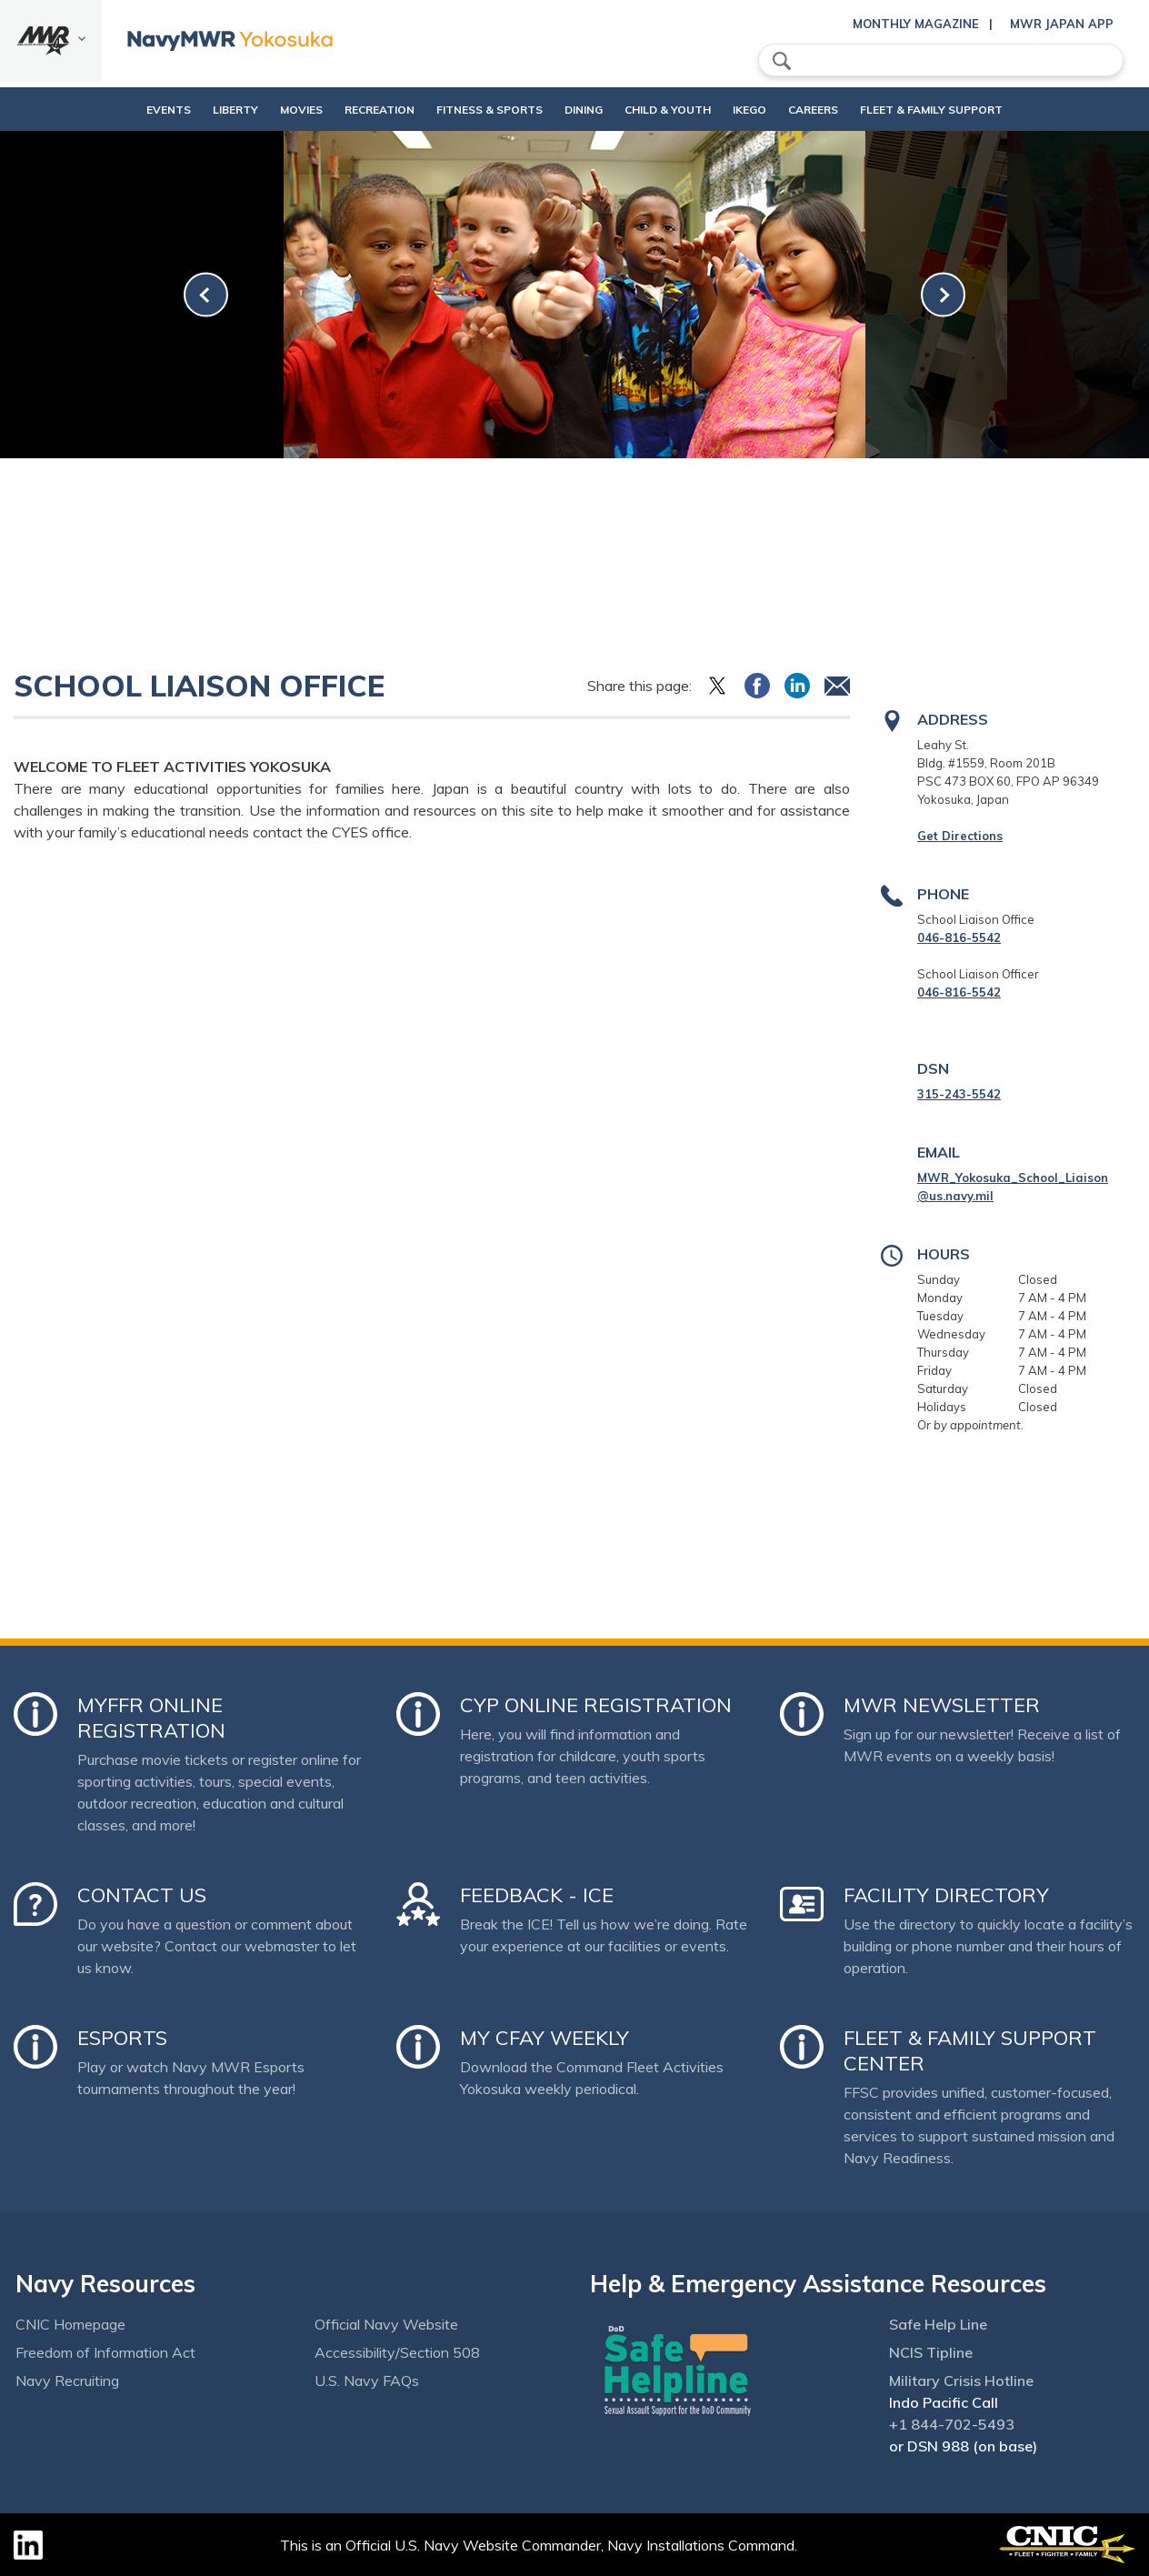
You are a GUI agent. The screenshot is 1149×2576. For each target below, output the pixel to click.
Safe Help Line (938, 2324)
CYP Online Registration (596, 1705)
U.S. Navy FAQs (367, 2380)
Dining (584, 109)
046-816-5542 (959, 937)
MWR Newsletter (942, 1705)
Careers (859, 109)
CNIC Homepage (70, 2324)
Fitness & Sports (474, 109)
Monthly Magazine (916, 23)
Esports (122, 2037)
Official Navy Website (386, 2324)
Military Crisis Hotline (961, 2380)
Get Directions (960, 835)
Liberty (189, 109)
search (782, 61)
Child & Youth (683, 109)
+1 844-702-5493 (951, 2424)
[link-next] (943, 295)
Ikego (780, 109)
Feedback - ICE (537, 1895)
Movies (255, 109)
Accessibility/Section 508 (397, 2352)
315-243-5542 (959, 1094)
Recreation (349, 109)
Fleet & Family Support (977, 109)
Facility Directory (946, 1895)
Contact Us (141, 1895)
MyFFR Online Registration (151, 1717)
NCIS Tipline (931, 2352)
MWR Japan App (1062, 23)
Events (122, 109)
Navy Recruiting (67, 2380)
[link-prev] (206, 295)
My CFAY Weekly (544, 2037)
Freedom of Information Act (105, 2352)
